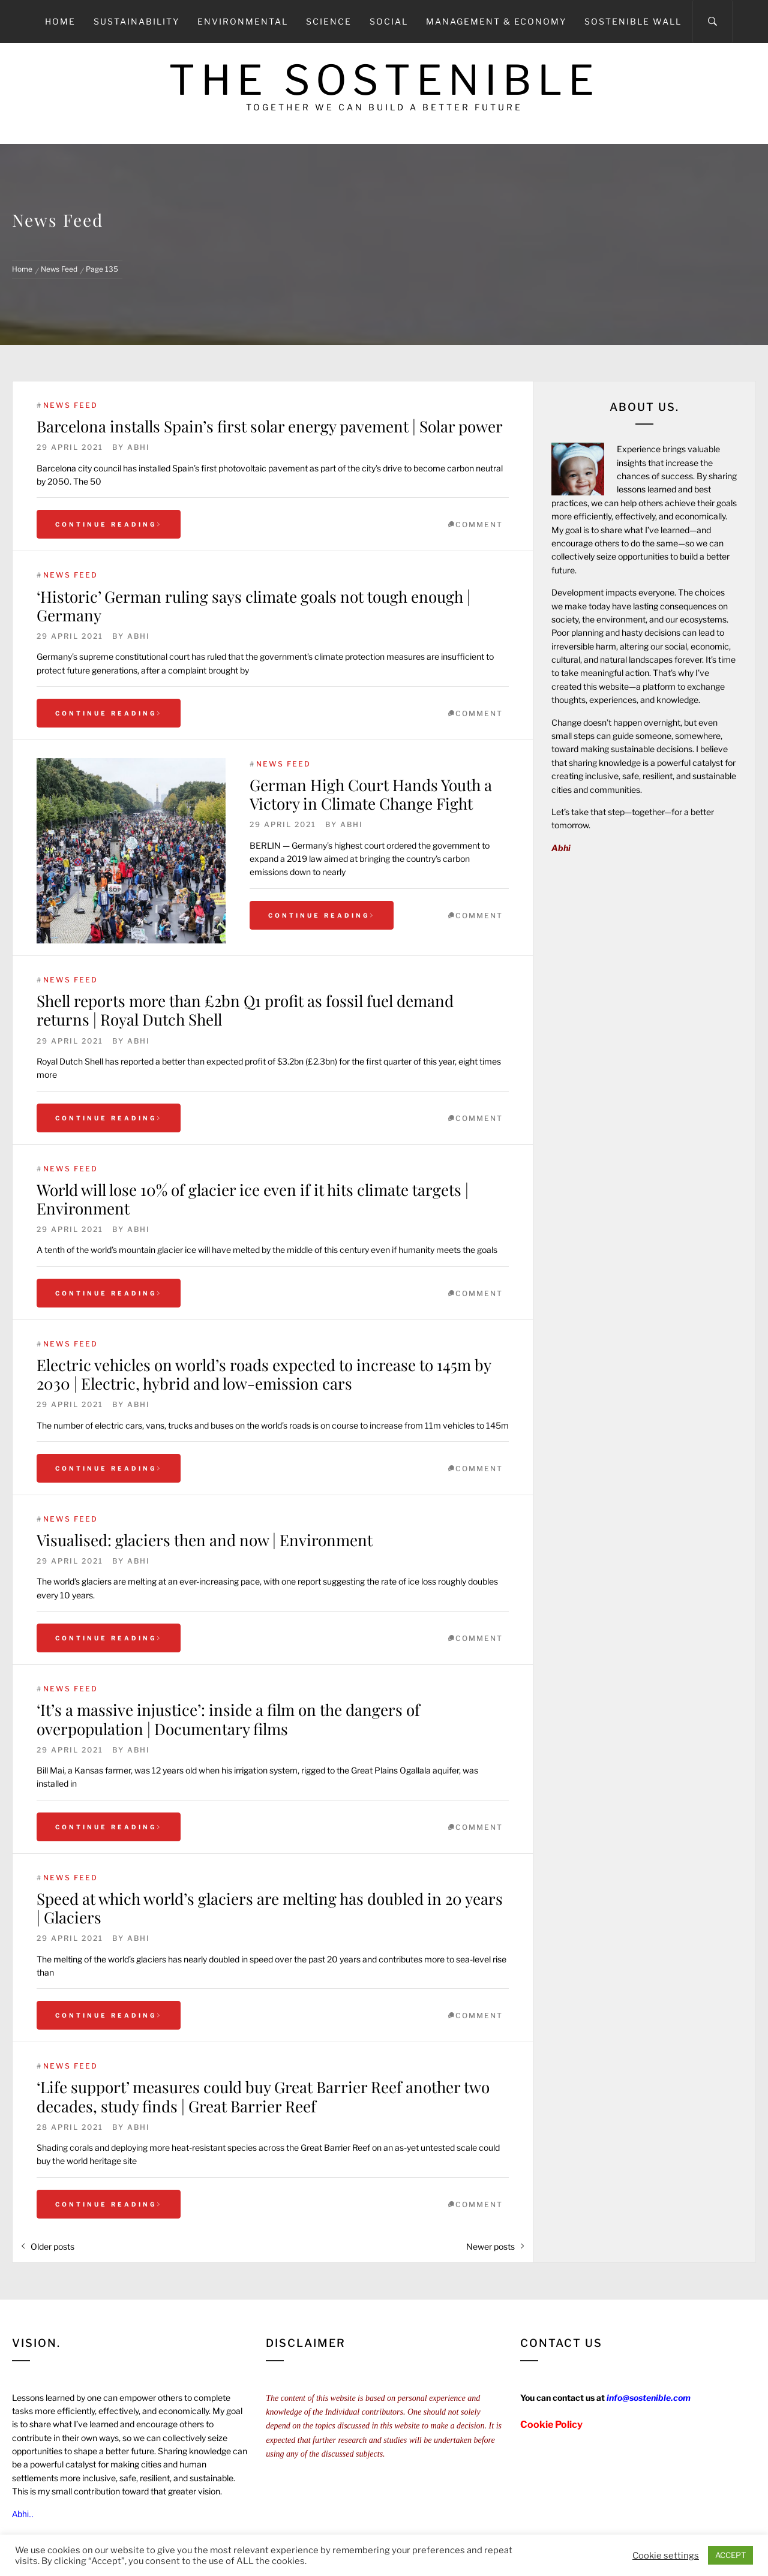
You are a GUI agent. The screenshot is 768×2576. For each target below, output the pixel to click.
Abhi (138, 447)
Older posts (52, 2246)
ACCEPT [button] (730, 2555)
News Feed (70, 405)
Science (329, 21)
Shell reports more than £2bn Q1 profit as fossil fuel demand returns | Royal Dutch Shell (245, 1010)
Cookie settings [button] (665, 2555)
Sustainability (136, 21)
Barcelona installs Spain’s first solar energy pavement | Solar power (270, 426)
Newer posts (490, 2246)
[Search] (712, 21)
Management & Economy (496, 21)
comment (479, 524)
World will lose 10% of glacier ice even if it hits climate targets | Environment (253, 1199)
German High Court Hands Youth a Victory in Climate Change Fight (371, 794)
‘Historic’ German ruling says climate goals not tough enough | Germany (253, 606)
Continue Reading (108, 524)
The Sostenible (384, 80)
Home (60, 21)
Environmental (242, 21)
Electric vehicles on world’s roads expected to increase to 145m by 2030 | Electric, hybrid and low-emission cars (264, 1374)
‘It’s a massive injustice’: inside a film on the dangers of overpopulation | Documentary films (228, 1719)
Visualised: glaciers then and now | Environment (205, 1539)
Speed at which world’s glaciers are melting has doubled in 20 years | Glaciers (270, 1908)
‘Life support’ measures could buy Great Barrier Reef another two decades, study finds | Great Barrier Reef (263, 2096)
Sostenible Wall (633, 21)
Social (389, 21)
